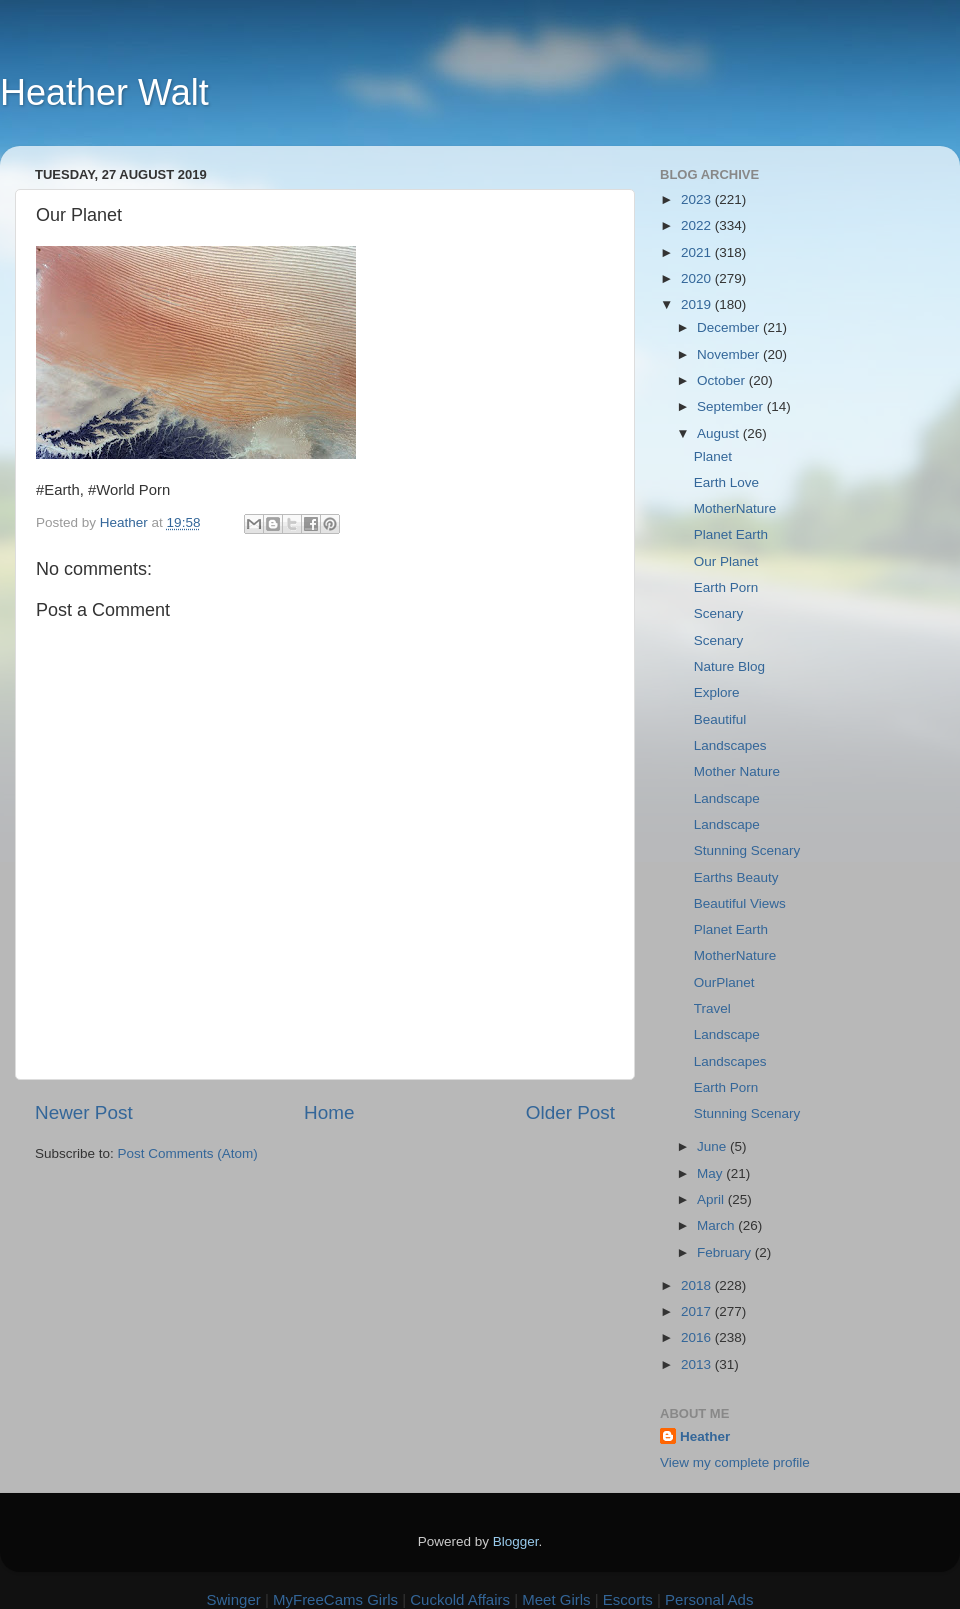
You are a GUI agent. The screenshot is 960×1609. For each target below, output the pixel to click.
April (712, 1199)
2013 (698, 1364)
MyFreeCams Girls (335, 1599)
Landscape (727, 798)
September (732, 406)
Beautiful (720, 719)
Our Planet (726, 561)
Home (329, 1112)
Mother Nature (737, 771)
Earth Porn (726, 587)
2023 (698, 199)
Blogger (516, 1541)
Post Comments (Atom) (188, 1153)
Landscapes (730, 745)
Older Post (570, 1112)
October (723, 380)
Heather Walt (104, 92)
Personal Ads (709, 1599)
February (726, 1252)
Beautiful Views (740, 903)
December (730, 327)
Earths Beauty (736, 877)
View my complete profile (735, 1462)
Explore (717, 692)
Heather (705, 1436)
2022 (698, 225)
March (717, 1225)
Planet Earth (731, 534)
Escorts (628, 1599)
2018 (698, 1285)
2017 (698, 1311)
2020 (698, 278)
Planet (713, 456)
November (730, 354)
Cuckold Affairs (460, 1599)
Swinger (234, 1599)
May (711, 1173)
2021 (698, 252)
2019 (698, 304)
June (713, 1146)
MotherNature (735, 508)
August (720, 433)
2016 (698, 1337)
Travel (712, 1008)
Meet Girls (556, 1599)
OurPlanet (724, 982)
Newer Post (84, 1112)
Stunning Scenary (747, 850)
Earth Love (726, 482)
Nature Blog (729, 666)
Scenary (719, 613)
